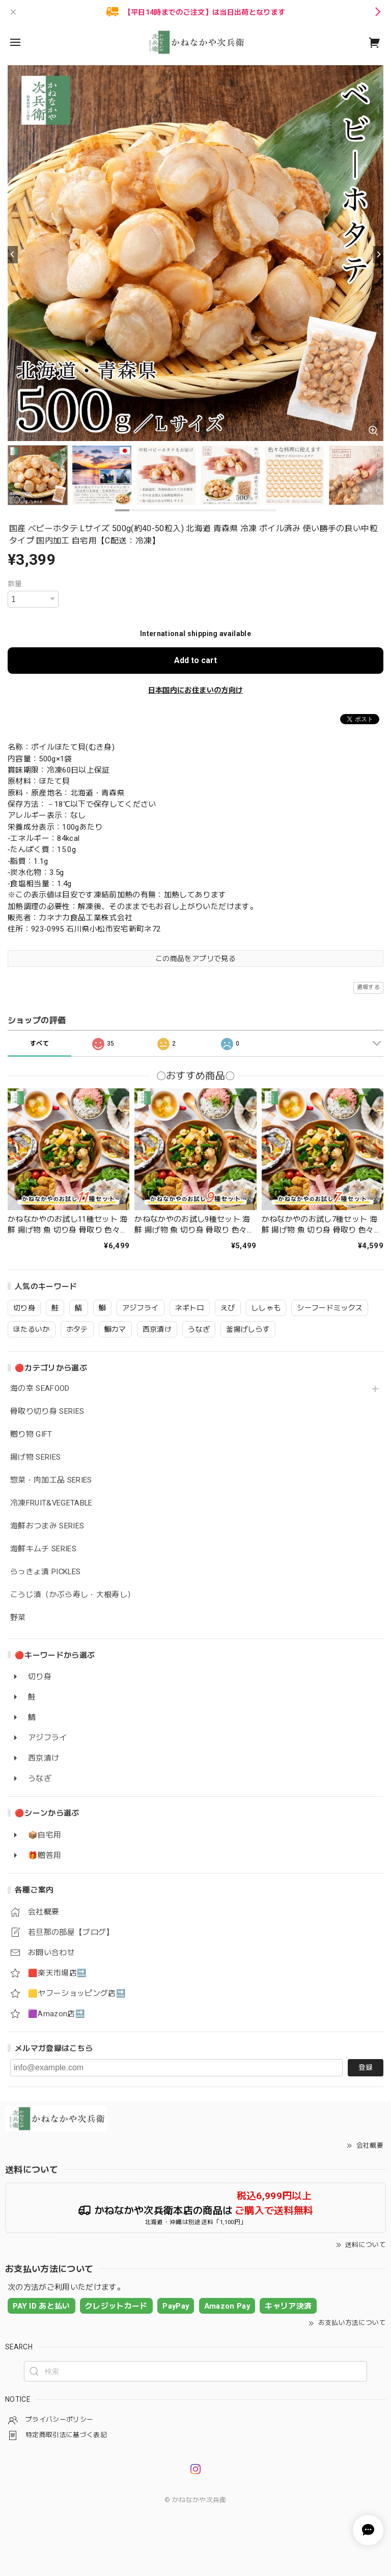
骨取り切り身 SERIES (47, 1411)
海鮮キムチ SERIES (43, 1549)
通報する (368, 987)
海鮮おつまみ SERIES (47, 1526)
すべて (39, 1043)
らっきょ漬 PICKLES (45, 1572)
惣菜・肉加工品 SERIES (51, 1480)
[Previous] (13, 254)
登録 (365, 2067)
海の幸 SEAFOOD (40, 1388)
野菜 (18, 1617)
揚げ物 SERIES (35, 1457)
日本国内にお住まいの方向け (195, 690)
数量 (15, 584)
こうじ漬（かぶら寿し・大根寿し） (72, 1595)
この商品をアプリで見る (195, 958)
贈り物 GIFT (31, 1434)
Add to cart (195, 660)
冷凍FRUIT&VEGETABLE (51, 1503)
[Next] (378, 254)
